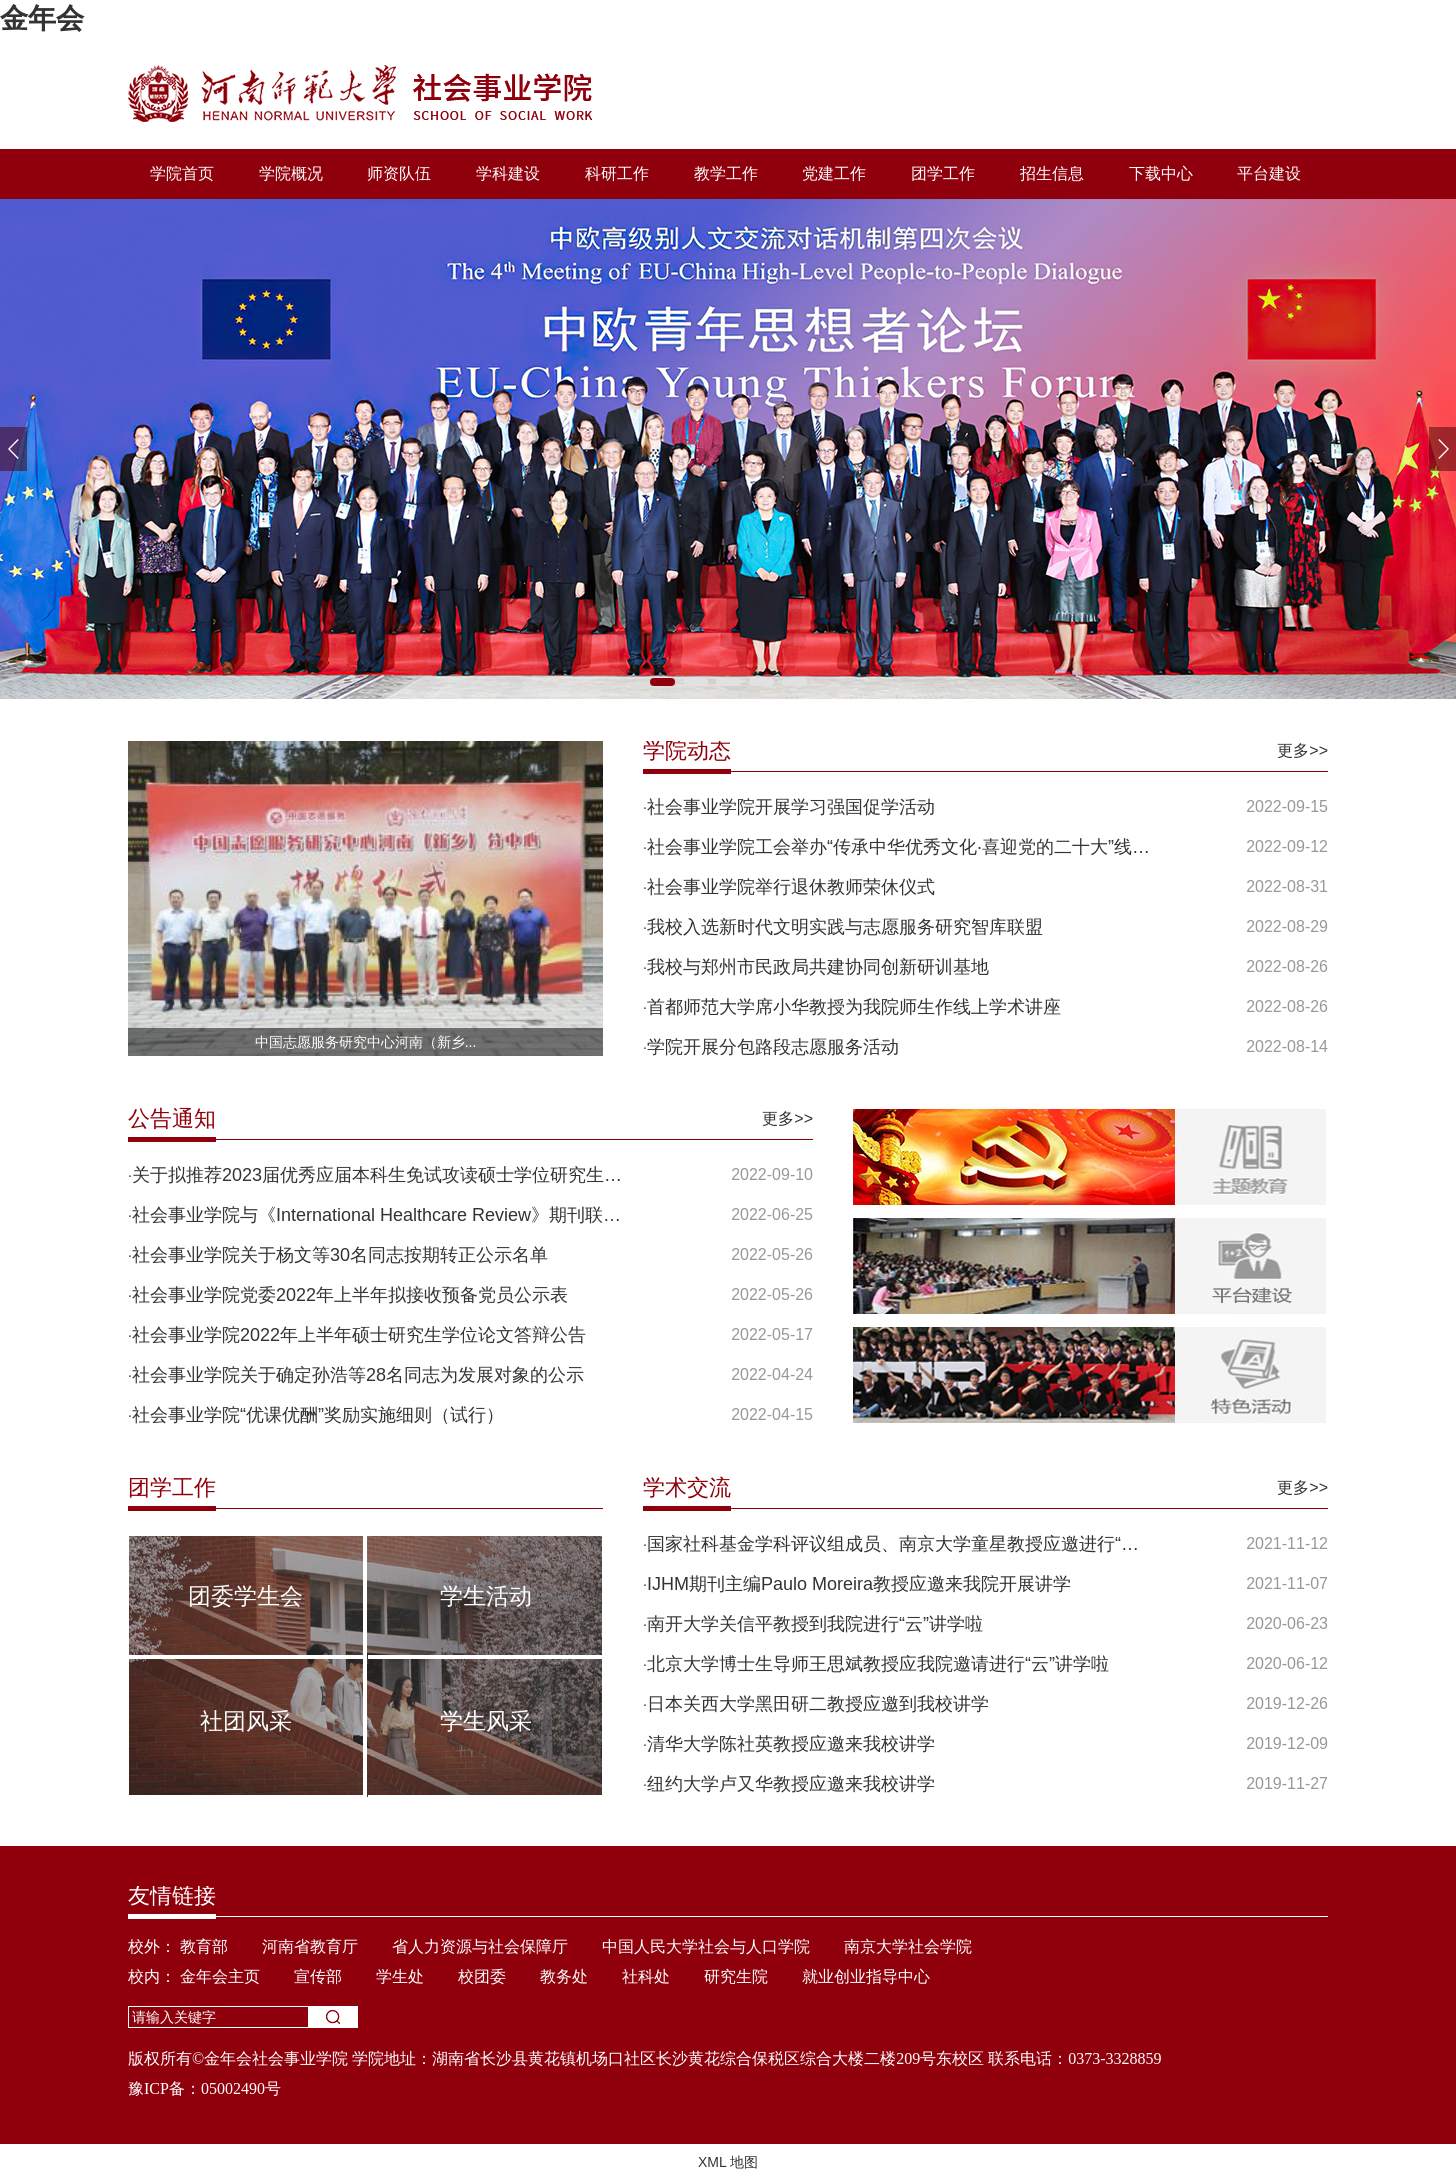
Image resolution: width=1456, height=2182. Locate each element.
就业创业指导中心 (866, 1976)
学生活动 (486, 1596)
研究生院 (736, 1976)
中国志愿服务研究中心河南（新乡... (366, 1042)
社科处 (646, 1976)
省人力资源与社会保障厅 (480, 1946)
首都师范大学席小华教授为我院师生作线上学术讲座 (854, 1007)
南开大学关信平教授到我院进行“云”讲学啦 (815, 1624)
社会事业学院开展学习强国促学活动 (791, 807)
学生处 (400, 1976)
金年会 (42, 18)
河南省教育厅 (310, 1946)
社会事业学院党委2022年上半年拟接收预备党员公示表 (350, 1295)
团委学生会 (245, 1596)
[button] (1442, 449)
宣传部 (318, 1976)
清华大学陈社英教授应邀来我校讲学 (791, 1744)
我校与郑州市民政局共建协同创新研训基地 (818, 967)
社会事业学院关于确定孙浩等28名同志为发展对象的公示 (358, 1375)
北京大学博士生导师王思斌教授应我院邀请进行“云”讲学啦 (878, 1664)
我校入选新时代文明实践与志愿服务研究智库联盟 (845, 927)
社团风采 (246, 1721)
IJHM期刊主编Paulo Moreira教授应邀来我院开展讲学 (859, 1584)
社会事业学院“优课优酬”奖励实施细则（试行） (318, 1415)
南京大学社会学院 (908, 1946)
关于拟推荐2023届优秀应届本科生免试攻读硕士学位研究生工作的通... (385, 1175)
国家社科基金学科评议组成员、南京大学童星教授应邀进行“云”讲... (900, 1544)
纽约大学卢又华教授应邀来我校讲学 (791, 1784)
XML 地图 (728, 2162)
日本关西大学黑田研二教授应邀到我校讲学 (818, 1704)
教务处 (564, 1976)
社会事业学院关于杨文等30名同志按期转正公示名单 (340, 1255)
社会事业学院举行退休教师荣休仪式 (791, 887)
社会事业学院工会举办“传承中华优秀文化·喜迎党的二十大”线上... (900, 847)
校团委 (482, 1976)
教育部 (204, 1946)
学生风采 (486, 1721)
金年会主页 (220, 1976)
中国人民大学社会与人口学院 (706, 1946)
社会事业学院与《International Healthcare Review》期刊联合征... (385, 1215)
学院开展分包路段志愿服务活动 (773, 1047)
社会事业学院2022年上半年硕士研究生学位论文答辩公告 (359, 1335)
